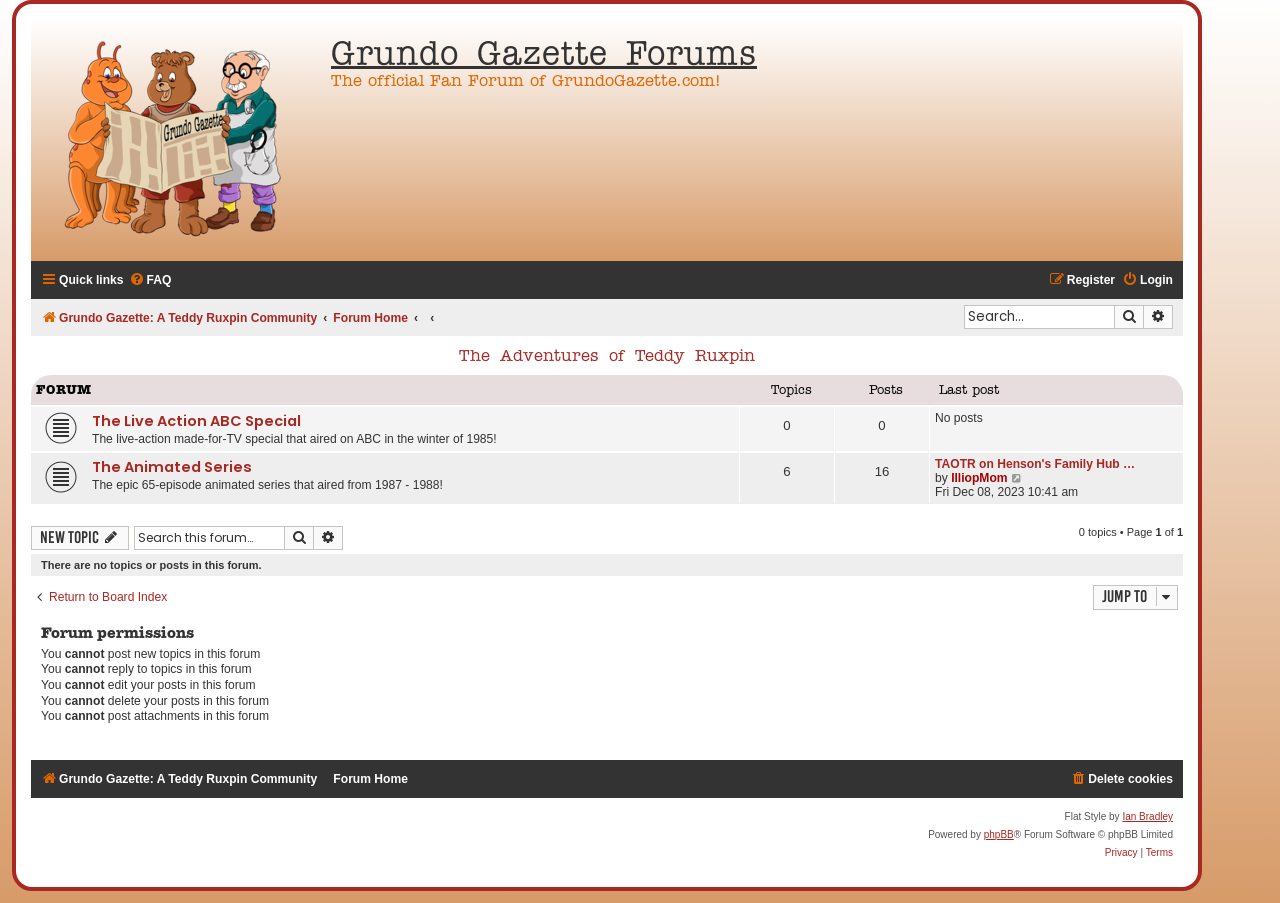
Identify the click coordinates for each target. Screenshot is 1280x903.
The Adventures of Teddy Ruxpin (607, 357)
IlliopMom (979, 478)
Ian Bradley (1147, 816)
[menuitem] (150, 280)
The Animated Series (172, 467)
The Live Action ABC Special (196, 421)
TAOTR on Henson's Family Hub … (1035, 464)
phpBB (999, 834)
